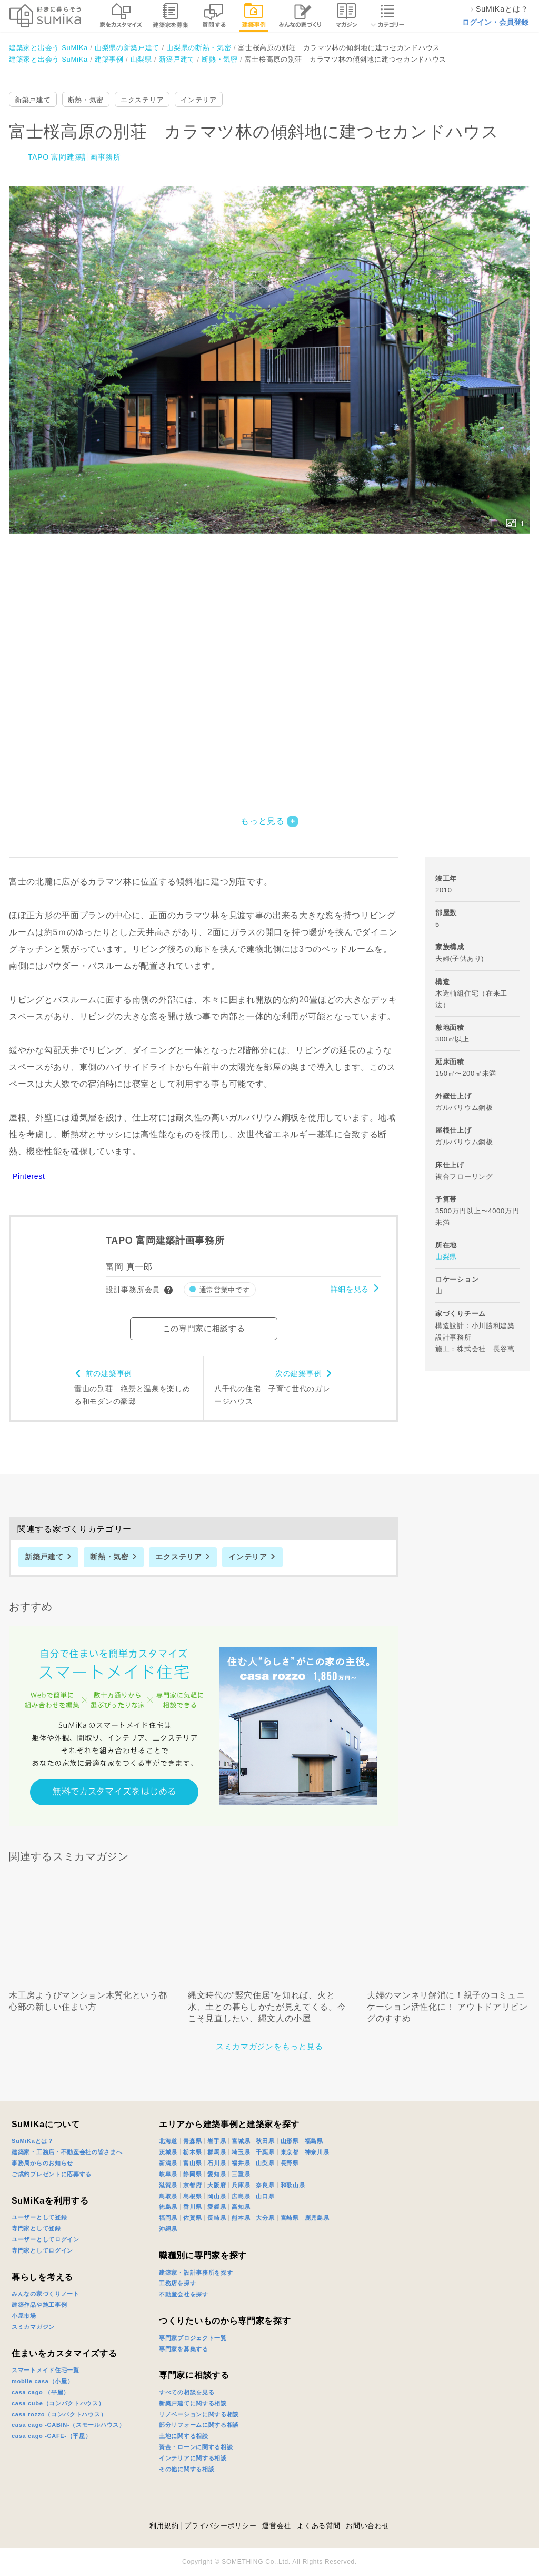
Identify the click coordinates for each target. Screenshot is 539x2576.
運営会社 (276, 2526)
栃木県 (192, 2152)
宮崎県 (290, 2218)
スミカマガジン (33, 2327)
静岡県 (192, 2174)
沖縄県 (168, 2229)
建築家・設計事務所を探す (196, 2272)
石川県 (216, 2163)
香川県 (192, 2207)
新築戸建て (33, 100)
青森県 (192, 2141)
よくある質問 (318, 2526)
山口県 (265, 2196)
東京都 (290, 2152)
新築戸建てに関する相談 (193, 2403)
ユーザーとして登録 (39, 2217)
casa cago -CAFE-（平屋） (52, 2436)
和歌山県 (293, 2185)
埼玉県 (241, 2152)
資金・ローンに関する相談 (196, 2447)
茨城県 (168, 2152)
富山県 (192, 2163)
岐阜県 (168, 2174)
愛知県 (216, 2174)
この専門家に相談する (204, 1328)
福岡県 (168, 2218)
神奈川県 (317, 2152)
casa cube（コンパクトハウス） (58, 2403)
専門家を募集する (183, 2349)
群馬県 (216, 2152)
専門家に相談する (194, 2375)
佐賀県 (192, 2218)
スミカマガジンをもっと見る (269, 2046)
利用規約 (163, 2526)
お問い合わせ (367, 2526)
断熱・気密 (86, 100)
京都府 (192, 2185)
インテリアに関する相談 (193, 2458)
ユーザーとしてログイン (45, 2239)
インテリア (199, 100)
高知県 (241, 2207)
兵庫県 (241, 2185)
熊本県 (241, 2218)
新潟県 (168, 2163)
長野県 (290, 2163)
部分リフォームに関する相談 (199, 2425)
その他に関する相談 (186, 2469)
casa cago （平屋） (40, 2392)
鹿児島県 (317, 2218)
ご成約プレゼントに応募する (52, 2174)
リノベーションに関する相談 (199, 2414)
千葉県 (265, 2152)
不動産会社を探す (183, 2294)
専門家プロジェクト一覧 (193, 2338)
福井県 (241, 2163)
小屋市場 (24, 2316)
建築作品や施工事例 (39, 2305)
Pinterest (29, 1176)
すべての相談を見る (186, 2392)
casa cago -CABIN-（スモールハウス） (68, 2425)
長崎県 (216, 2218)
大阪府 (216, 2185)
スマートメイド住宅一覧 (45, 2370)
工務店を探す (177, 2283)
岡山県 (216, 2196)
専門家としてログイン (42, 2250)
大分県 (265, 2218)
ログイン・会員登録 (495, 22)
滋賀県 (168, 2185)
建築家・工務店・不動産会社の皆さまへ (67, 2152)
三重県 (241, 2174)
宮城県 (241, 2141)
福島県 (314, 2141)
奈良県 (265, 2185)
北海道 (168, 2141)
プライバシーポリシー (220, 2526)
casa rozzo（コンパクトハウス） (59, 2414)
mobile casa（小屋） (42, 2381)
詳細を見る (350, 1289)
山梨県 (446, 1257)
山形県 (290, 2141)
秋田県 (265, 2141)
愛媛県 (216, 2207)
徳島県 (168, 2207)
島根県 (192, 2196)
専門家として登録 (36, 2228)
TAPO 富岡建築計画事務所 (74, 157)
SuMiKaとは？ (33, 2141)
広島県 (241, 2196)
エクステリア (142, 100)
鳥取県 (168, 2196)
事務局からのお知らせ (42, 2163)
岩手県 (216, 2141)
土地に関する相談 (183, 2436)
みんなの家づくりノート (45, 2293)
